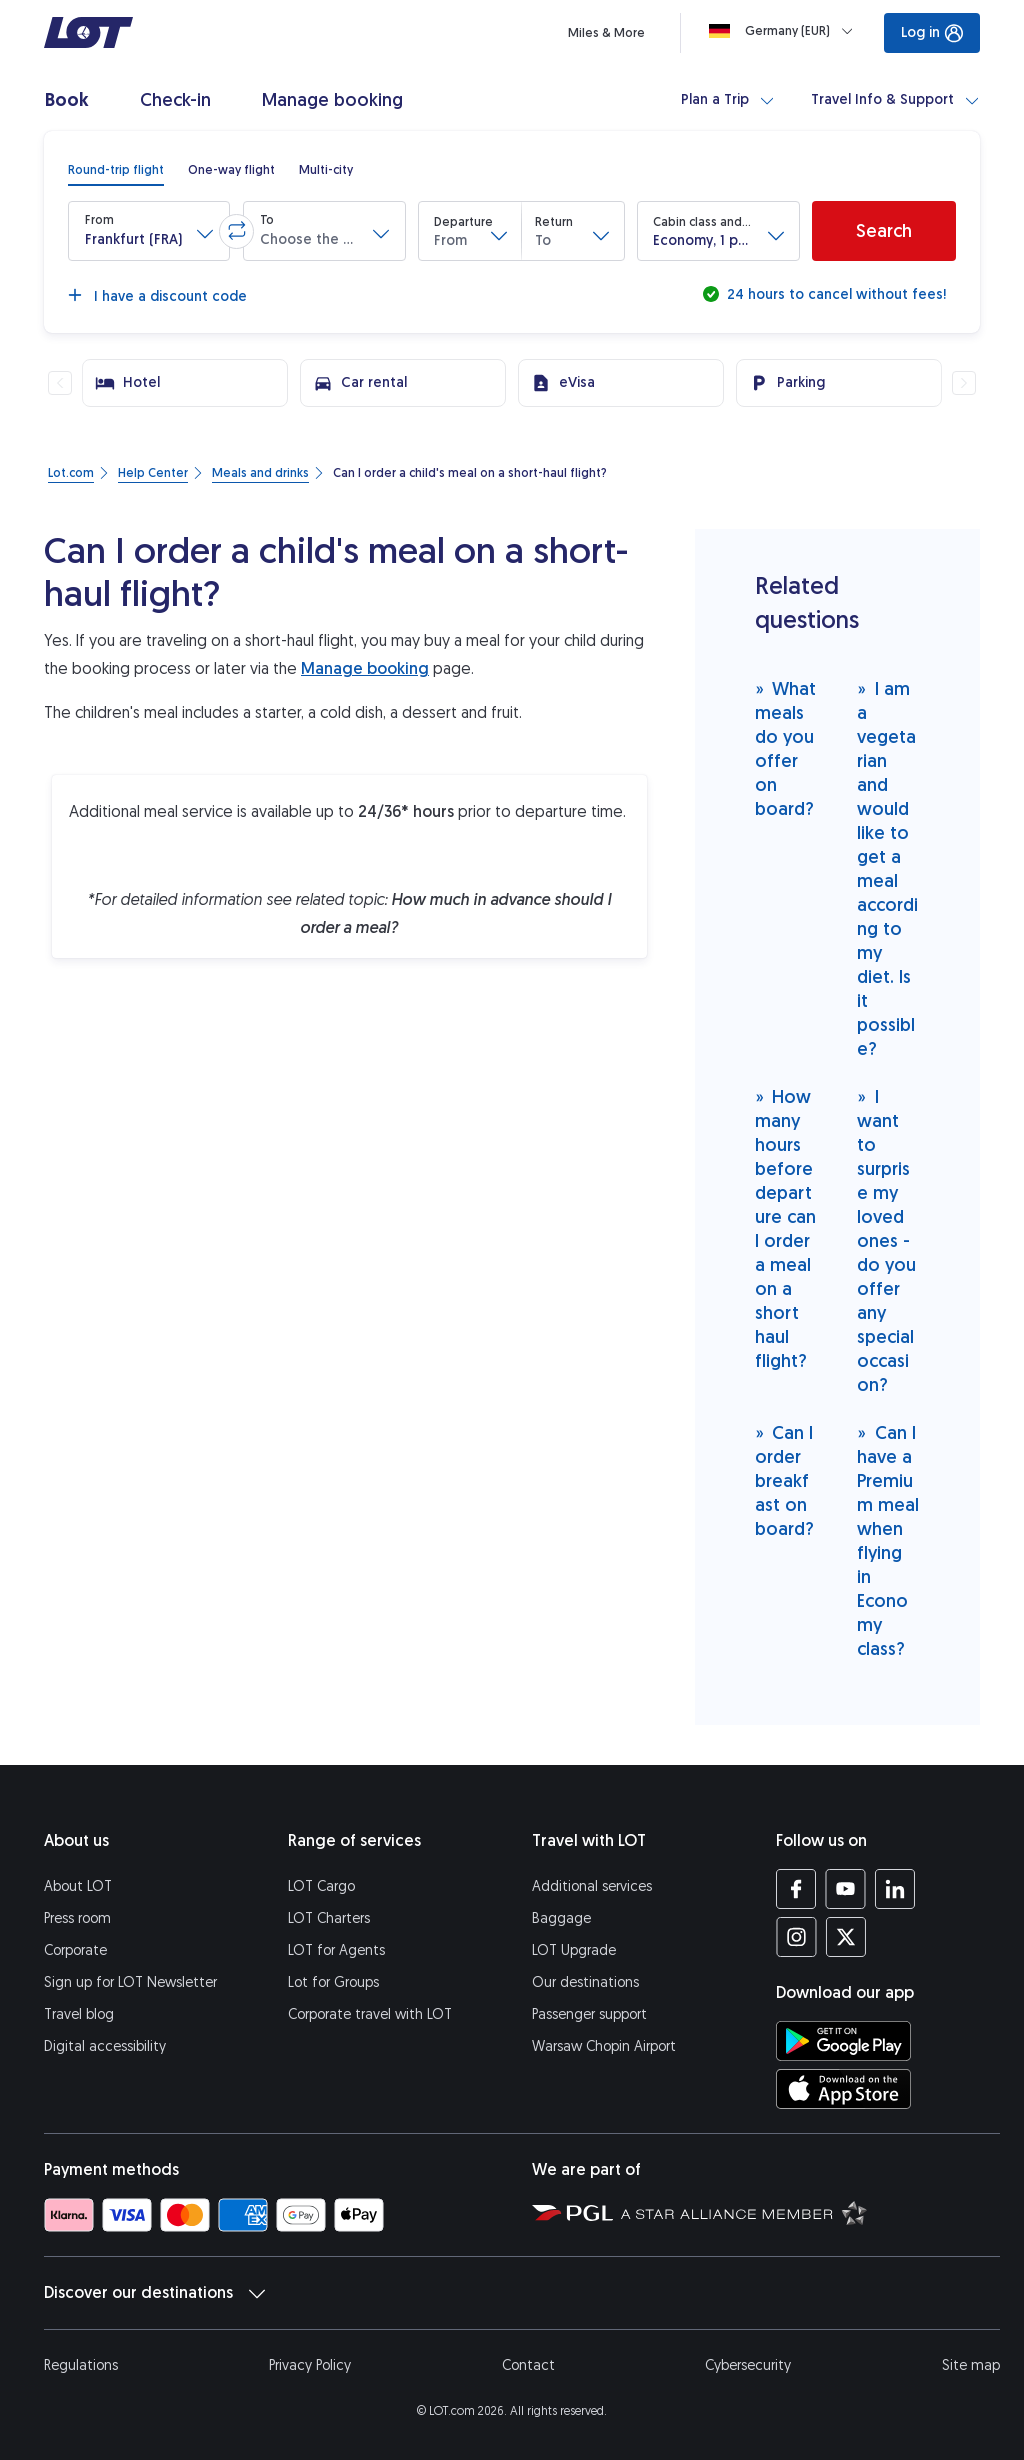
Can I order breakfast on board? (784, 1480)
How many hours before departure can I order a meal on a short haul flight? (785, 1228)
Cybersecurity (748, 2365)
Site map (971, 2365)
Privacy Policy (310, 2365)
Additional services (592, 1886)
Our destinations (585, 1982)
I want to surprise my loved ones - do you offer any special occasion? (886, 1240)
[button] (149, 231)
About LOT (78, 1886)
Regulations (81, 2365)
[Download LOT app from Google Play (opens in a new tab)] (843, 2041)
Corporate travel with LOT (370, 2014)
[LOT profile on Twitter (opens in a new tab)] (845, 1937)
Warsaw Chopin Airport (604, 2046)
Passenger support (589, 2014)
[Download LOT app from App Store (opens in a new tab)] (843, 2089)
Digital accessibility (105, 2046)
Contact (528, 2365)
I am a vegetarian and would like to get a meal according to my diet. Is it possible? (887, 868)
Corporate (75, 1950)
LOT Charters (329, 1918)
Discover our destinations (154, 2293)
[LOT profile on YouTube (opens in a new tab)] (845, 1889)
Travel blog (79, 2014)
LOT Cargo (321, 1886)
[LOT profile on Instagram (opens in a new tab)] (796, 1937)
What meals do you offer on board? (786, 748)
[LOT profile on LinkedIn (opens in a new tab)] (894, 1889)
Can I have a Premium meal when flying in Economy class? (888, 1540)
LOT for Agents (336, 1950)
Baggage (561, 1918)
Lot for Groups (333, 1982)
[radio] (116, 170)
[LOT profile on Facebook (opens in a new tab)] (796, 1889)
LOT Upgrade (574, 1950)
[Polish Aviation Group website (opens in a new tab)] (572, 2212)
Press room (77, 1918)
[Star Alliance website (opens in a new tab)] (744, 2212)
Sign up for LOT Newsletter (130, 1982)
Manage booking (365, 668)
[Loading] (785, 31)
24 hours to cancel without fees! (834, 294)
